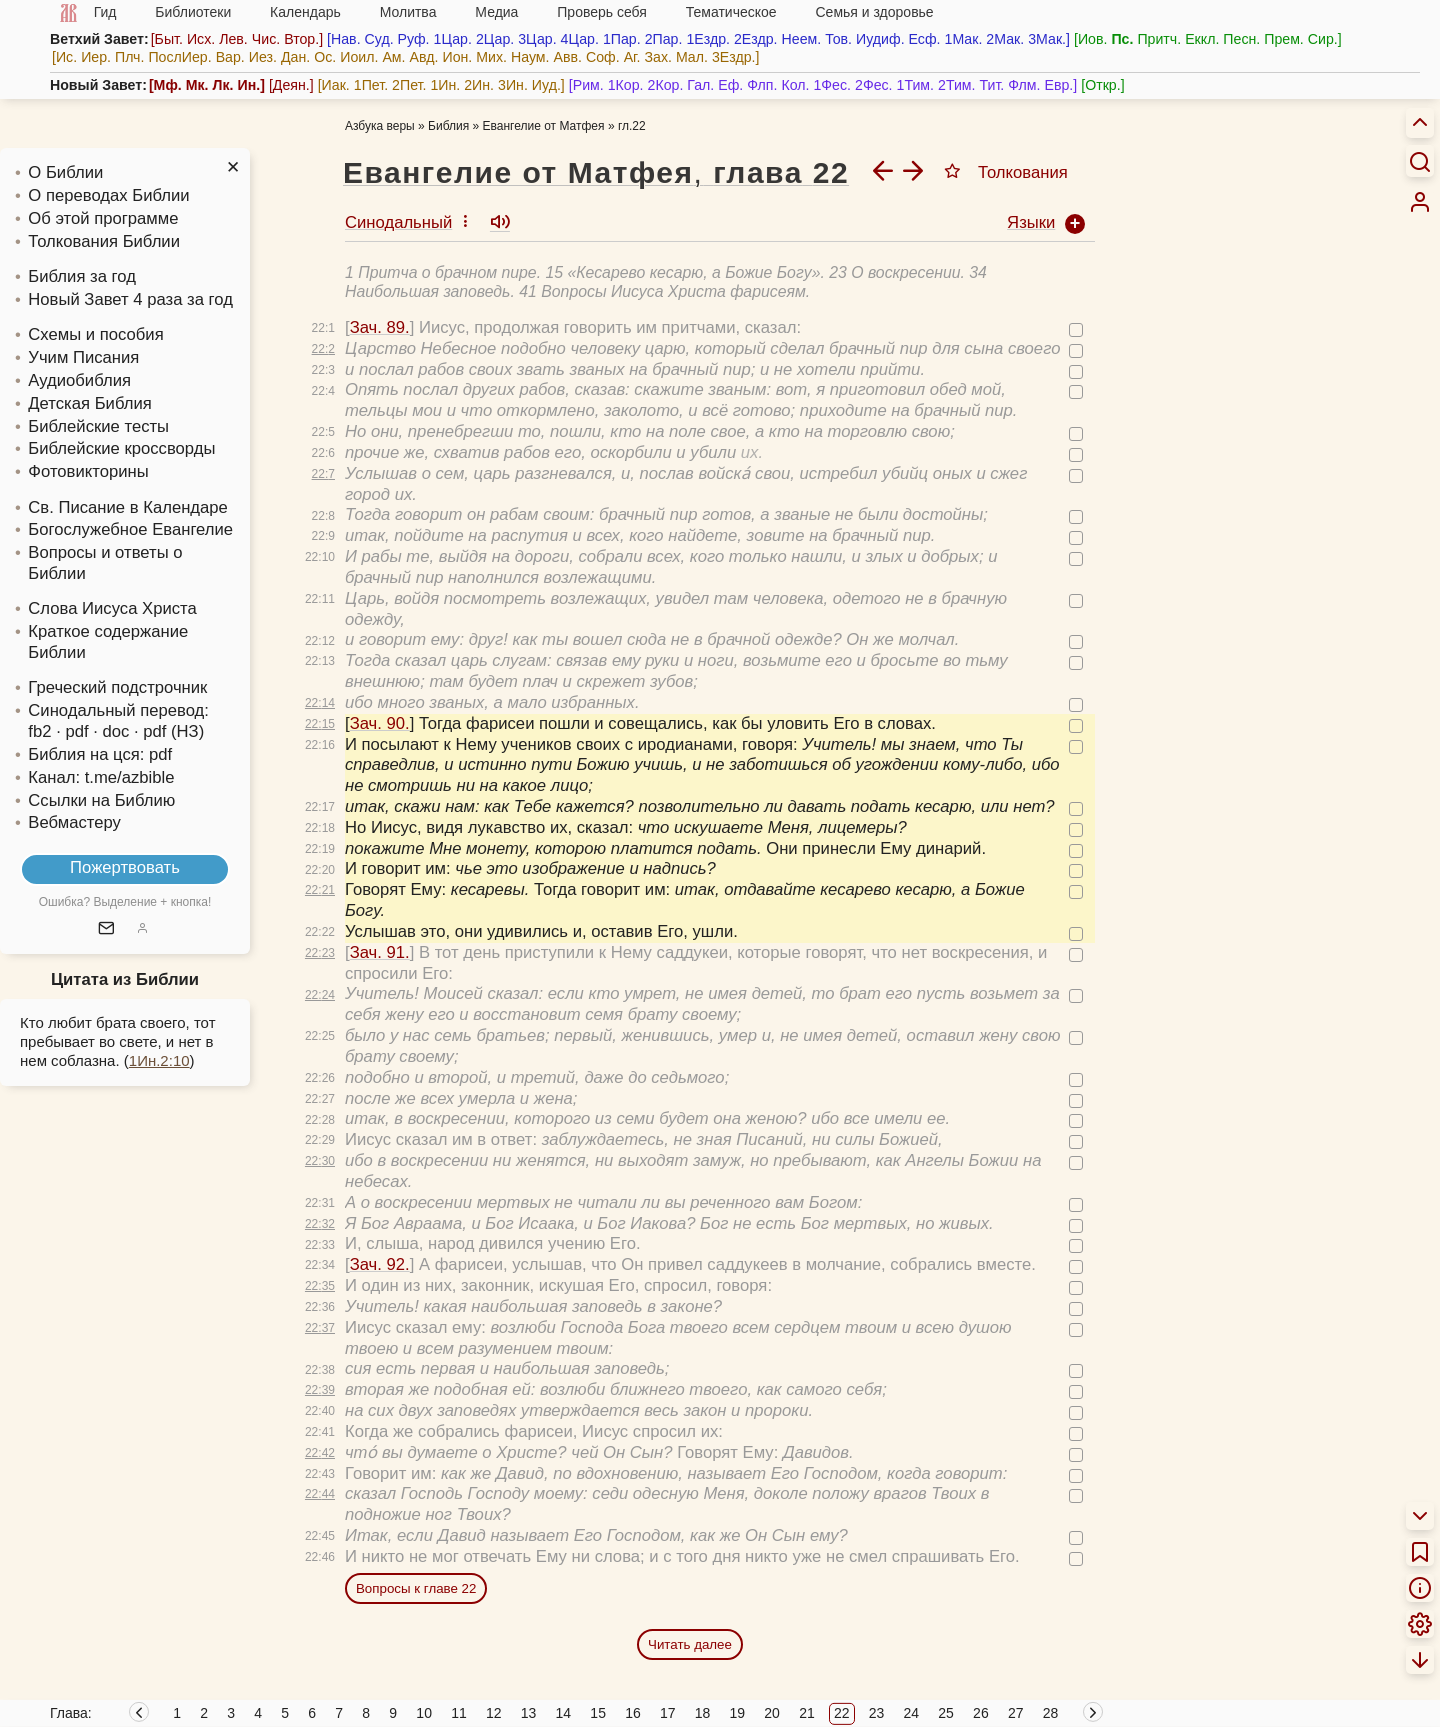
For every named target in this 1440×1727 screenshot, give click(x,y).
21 (807, 1713)
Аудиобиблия (79, 380)
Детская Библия (89, 403)
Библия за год (82, 276)
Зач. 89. (380, 327)
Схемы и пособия (95, 334)
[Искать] (1420, 161)
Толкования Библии (104, 241)
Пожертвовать (125, 867)
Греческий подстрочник (117, 687)
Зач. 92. (380, 1264)
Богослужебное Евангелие (130, 529)
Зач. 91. (380, 952)
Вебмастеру (74, 822)
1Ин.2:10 (159, 1060)
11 (459, 1713)
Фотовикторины (88, 471)
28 (1051, 1713)
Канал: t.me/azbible (101, 777)
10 (424, 1713)
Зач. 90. (380, 723)
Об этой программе (103, 218)
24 (912, 1713)
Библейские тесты (98, 426)
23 (877, 1713)
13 (529, 1713)
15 (598, 1713)
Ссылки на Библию (101, 800)
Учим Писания (83, 357)
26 (981, 1713)
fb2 (39, 731)
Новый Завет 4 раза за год (130, 299)
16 (633, 1713)
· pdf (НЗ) (169, 731)
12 (494, 1713)
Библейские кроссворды (121, 448)
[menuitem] (1420, 202)
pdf (160, 754)
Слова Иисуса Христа (112, 608)
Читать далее (690, 1644)
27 (1016, 1713)
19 (738, 1713)
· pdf (72, 731)
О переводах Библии (108, 195)
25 (946, 1713)
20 (772, 1713)
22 (842, 1713)
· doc (111, 731)
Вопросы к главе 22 (416, 1588)
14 (564, 1713)
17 (668, 1713)
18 (703, 1713)
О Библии (65, 172)
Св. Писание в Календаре (128, 507)
